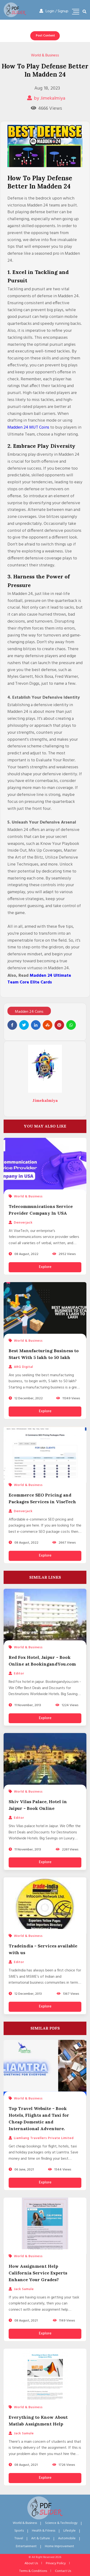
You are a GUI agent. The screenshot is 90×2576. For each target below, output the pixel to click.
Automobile (67, 2538)
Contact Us (63, 2571)
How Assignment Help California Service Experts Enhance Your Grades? (38, 2272)
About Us (31, 2563)
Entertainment (26, 2546)
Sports (19, 2531)
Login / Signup (53, 11)
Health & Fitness (43, 2531)
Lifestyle (69, 2531)
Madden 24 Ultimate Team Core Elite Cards (39, 979)
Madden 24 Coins (29, 1012)
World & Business (45, 55)
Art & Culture (40, 2538)
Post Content (45, 35)
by (46, 98)
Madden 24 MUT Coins (28, 427)
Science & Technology (61, 2523)
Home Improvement (59, 2546)
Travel (18, 2538)
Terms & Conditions (33, 2571)
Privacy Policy (56, 2563)
